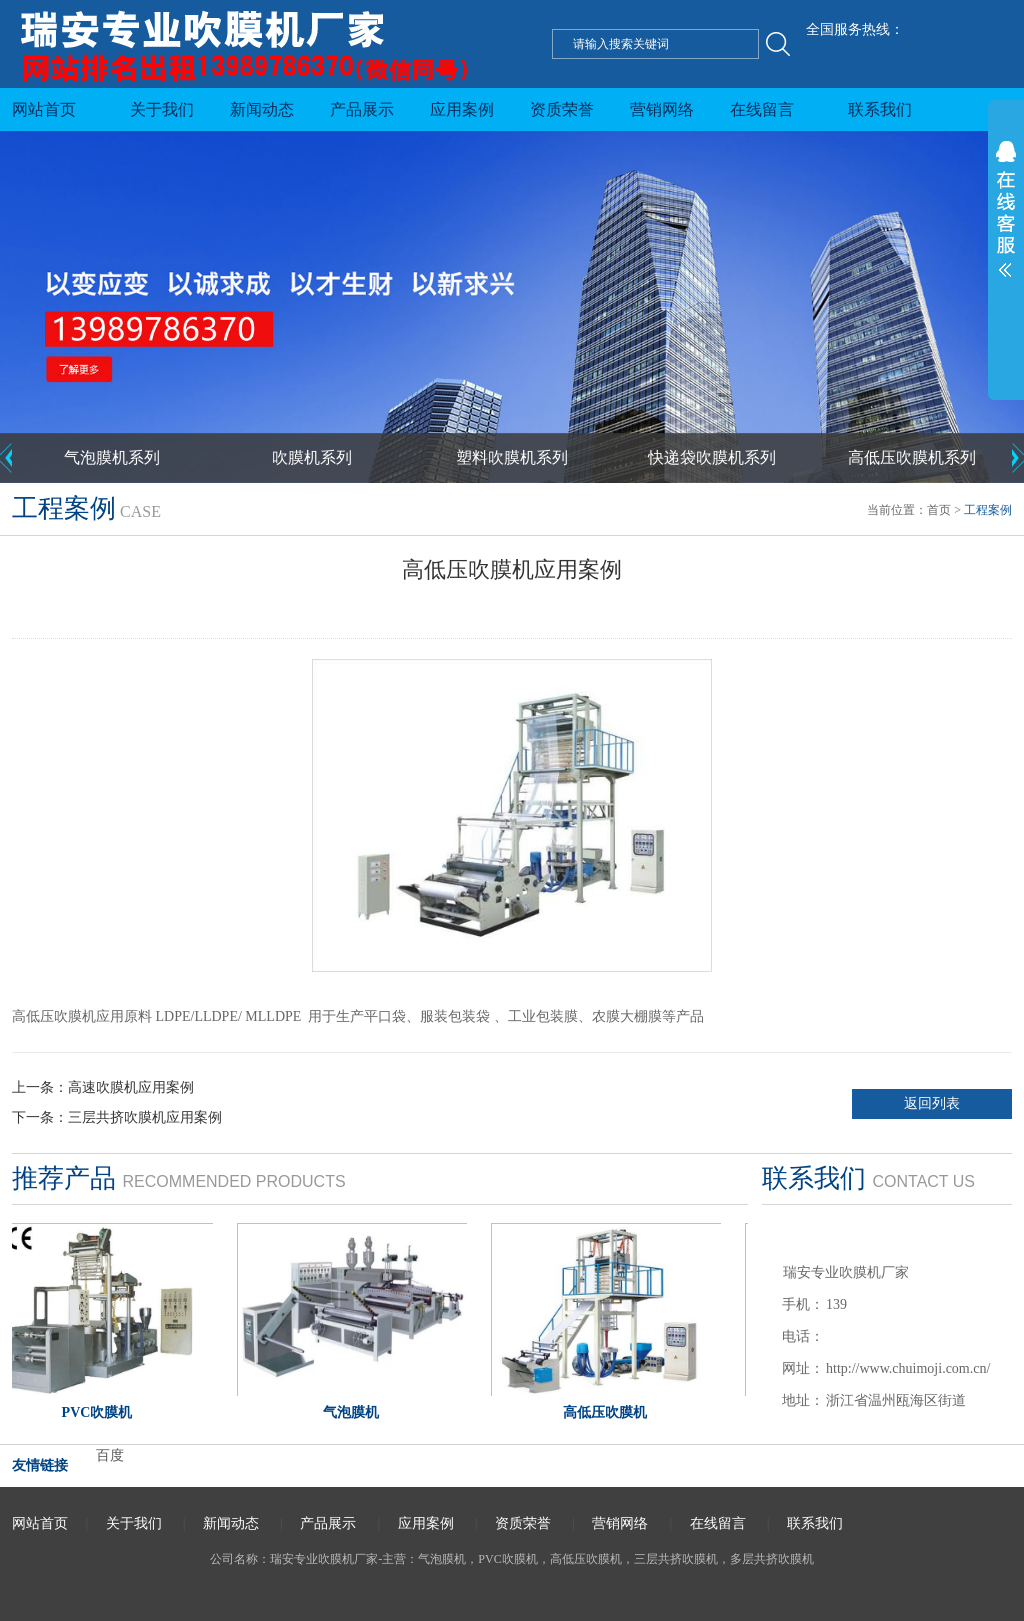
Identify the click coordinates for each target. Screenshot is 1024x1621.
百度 (110, 1455)
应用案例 (462, 109)
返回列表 (932, 1103)
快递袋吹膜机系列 (712, 457)
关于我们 (162, 109)
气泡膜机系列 (112, 457)
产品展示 (362, 109)
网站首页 (44, 109)
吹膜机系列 (312, 457)
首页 (939, 510)
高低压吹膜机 (586, 1559)
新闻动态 (262, 109)
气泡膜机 (442, 1559)
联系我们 (880, 109)
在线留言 (762, 109)
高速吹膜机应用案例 (131, 1087)
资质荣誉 (562, 109)
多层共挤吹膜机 (772, 1559)
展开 (1006, 299)
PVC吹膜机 (507, 1559)
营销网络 (662, 109)
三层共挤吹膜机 (676, 1559)
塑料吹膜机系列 (512, 457)
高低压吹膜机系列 (912, 457)
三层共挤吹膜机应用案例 (145, 1117)
